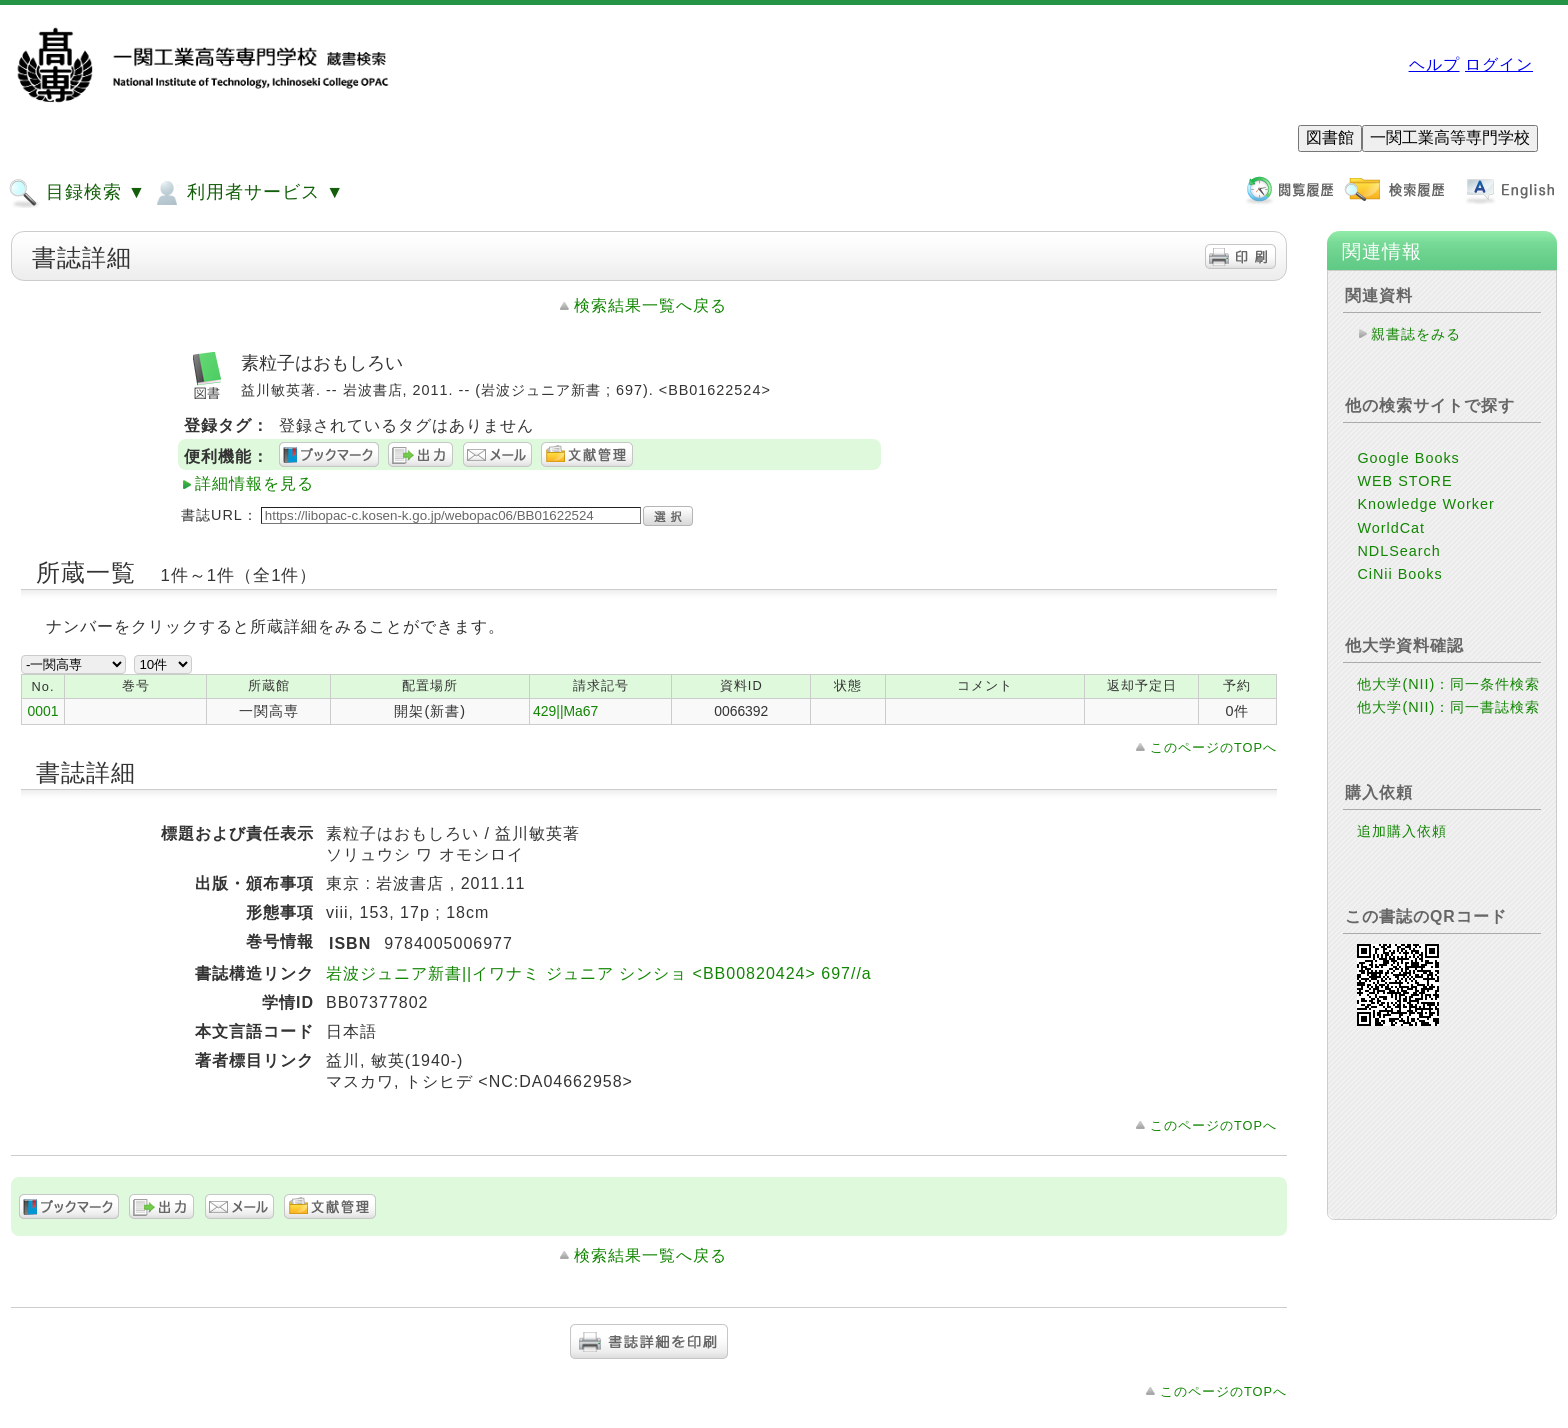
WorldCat (1391, 528)
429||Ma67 (565, 711)
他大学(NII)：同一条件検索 (1448, 684)
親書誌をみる (1416, 334)
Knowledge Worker (1425, 504)
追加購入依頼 (1402, 831)
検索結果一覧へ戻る (650, 305)
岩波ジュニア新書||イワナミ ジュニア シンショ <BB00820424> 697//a (599, 973)
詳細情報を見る (254, 483)
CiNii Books (1399, 574)
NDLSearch (1398, 551)
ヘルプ (1434, 64)
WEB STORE (1404, 481)
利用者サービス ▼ (247, 193)
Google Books (1408, 458)
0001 (43, 711)
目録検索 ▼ (77, 193)
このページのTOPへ (1213, 747)
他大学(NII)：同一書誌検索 (1448, 707)
